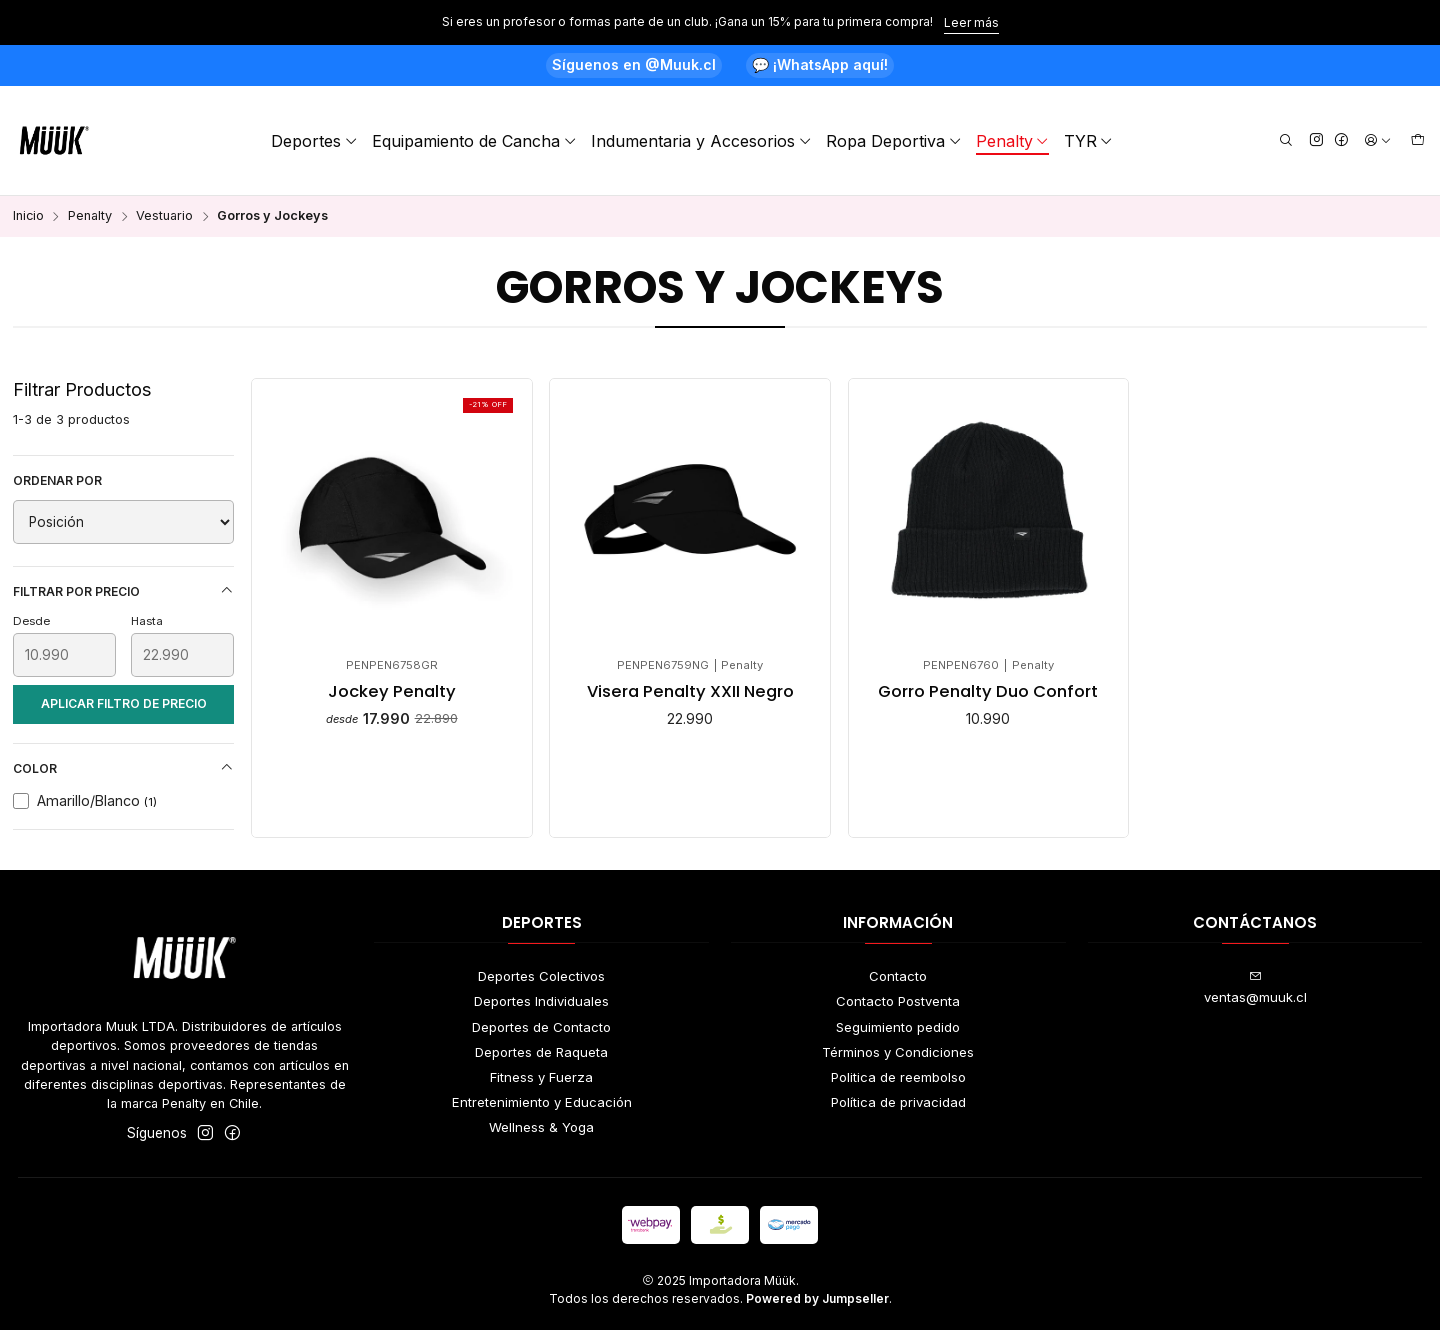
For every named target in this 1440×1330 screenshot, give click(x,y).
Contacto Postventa (898, 1001)
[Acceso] (1378, 141)
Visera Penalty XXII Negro (690, 692)
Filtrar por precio (124, 591)
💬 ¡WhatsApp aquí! (820, 64)
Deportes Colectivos (541, 976)
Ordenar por (57, 480)
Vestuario (164, 216)
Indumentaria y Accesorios (701, 141)
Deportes (314, 141)
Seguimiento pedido (898, 1027)
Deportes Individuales (541, 1001)
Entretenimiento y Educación (542, 1102)
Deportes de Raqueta (541, 1052)
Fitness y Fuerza (541, 1077)
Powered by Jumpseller (817, 1298)
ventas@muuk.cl (1255, 987)
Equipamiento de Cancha (474, 141)
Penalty (1013, 141)
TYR (1089, 141)
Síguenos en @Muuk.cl (634, 64)
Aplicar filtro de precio (124, 703)
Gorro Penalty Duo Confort (988, 692)
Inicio (28, 216)
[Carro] (1418, 141)
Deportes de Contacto (541, 1027)
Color (124, 768)
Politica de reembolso (898, 1077)
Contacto (898, 976)
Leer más (971, 22)
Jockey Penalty (392, 692)
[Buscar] (1286, 141)
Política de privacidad (898, 1102)
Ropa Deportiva (894, 141)
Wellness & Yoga (541, 1127)
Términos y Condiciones (898, 1052)
